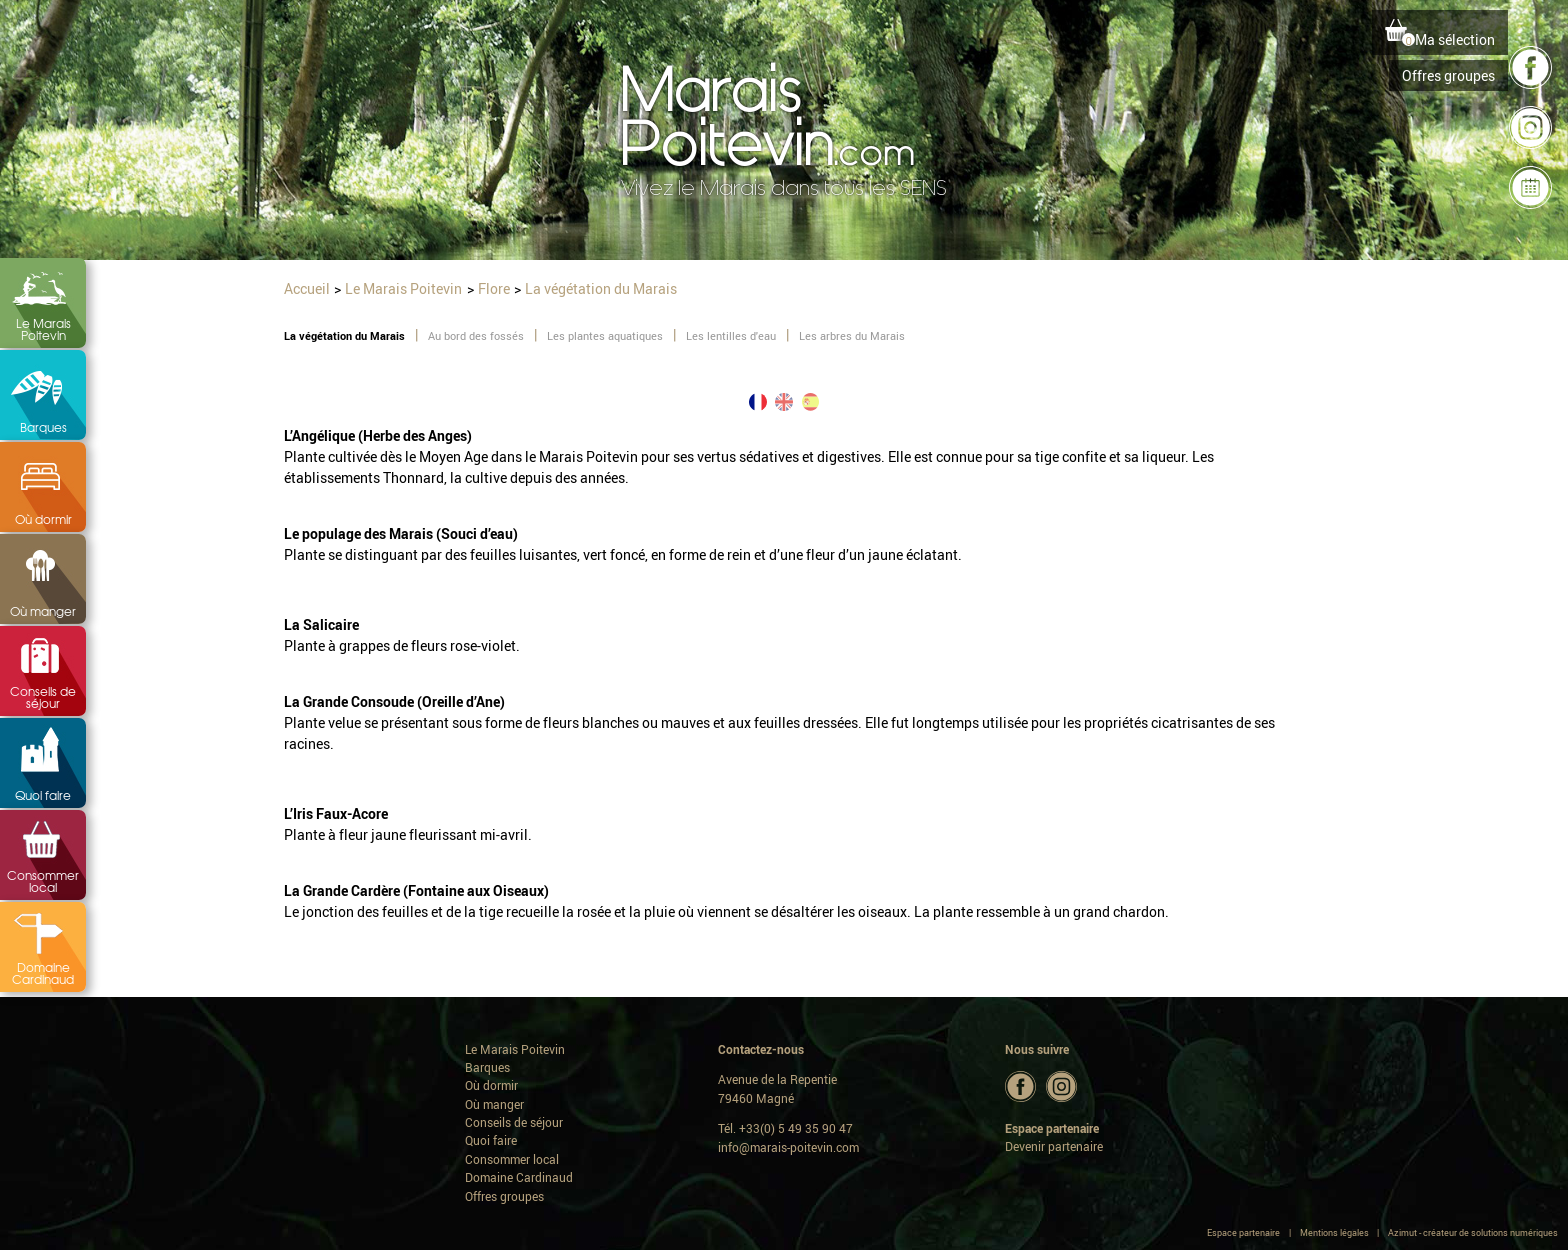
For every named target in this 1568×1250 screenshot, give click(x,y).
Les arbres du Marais (852, 336)
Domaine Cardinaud (43, 973)
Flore (494, 288)
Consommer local (43, 881)
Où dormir (43, 519)
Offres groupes (1448, 75)
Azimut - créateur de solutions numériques (1473, 1233)
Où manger (43, 611)
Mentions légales (1334, 1233)
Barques (43, 427)
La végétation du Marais (344, 336)
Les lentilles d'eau (731, 336)
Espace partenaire (1243, 1233)
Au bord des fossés (476, 336)
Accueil (307, 288)
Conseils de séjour (43, 697)
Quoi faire (43, 795)
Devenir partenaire (1054, 1146)
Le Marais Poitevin (43, 329)
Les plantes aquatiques (605, 336)
